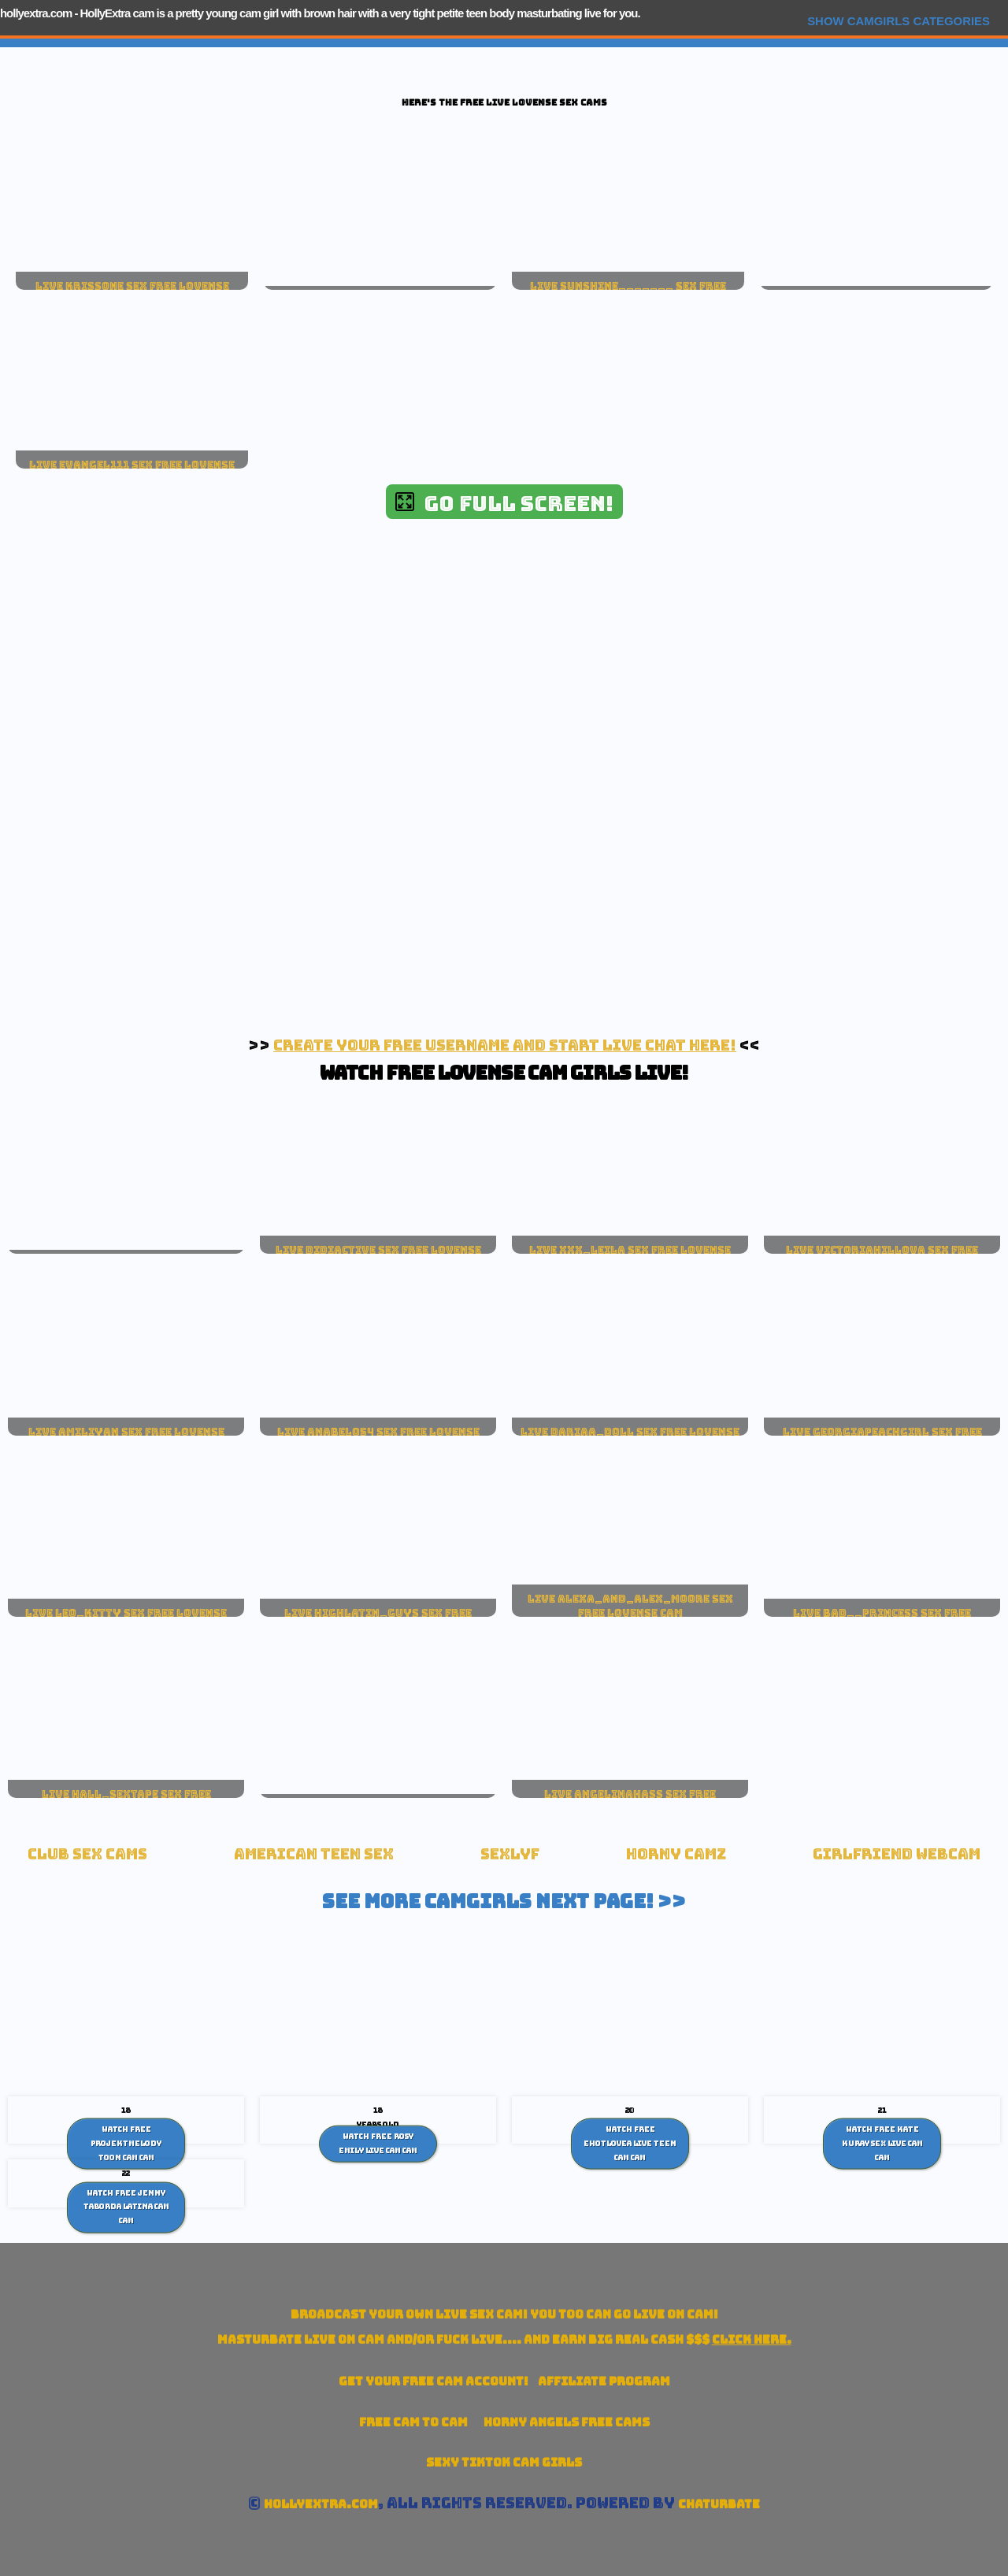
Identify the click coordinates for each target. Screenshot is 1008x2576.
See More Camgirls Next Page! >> (504, 1901)
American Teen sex (314, 1854)
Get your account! (433, 2381)
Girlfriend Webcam (896, 1854)
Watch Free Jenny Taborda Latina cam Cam (126, 2206)
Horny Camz (676, 1854)
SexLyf (509, 1854)
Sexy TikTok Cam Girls (504, 2462)
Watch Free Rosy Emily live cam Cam (378, 2143)
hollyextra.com (36, 13)
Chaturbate (719, 2503)
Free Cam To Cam (413, 2422)
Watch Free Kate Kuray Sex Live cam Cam (882, 2143)
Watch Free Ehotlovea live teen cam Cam (630, 2143)
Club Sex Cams (87, 1854)
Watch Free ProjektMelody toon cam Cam (126, 2143)
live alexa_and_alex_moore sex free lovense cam (630, 1606)
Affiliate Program (604, 2381)
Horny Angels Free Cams (567, 2422)
